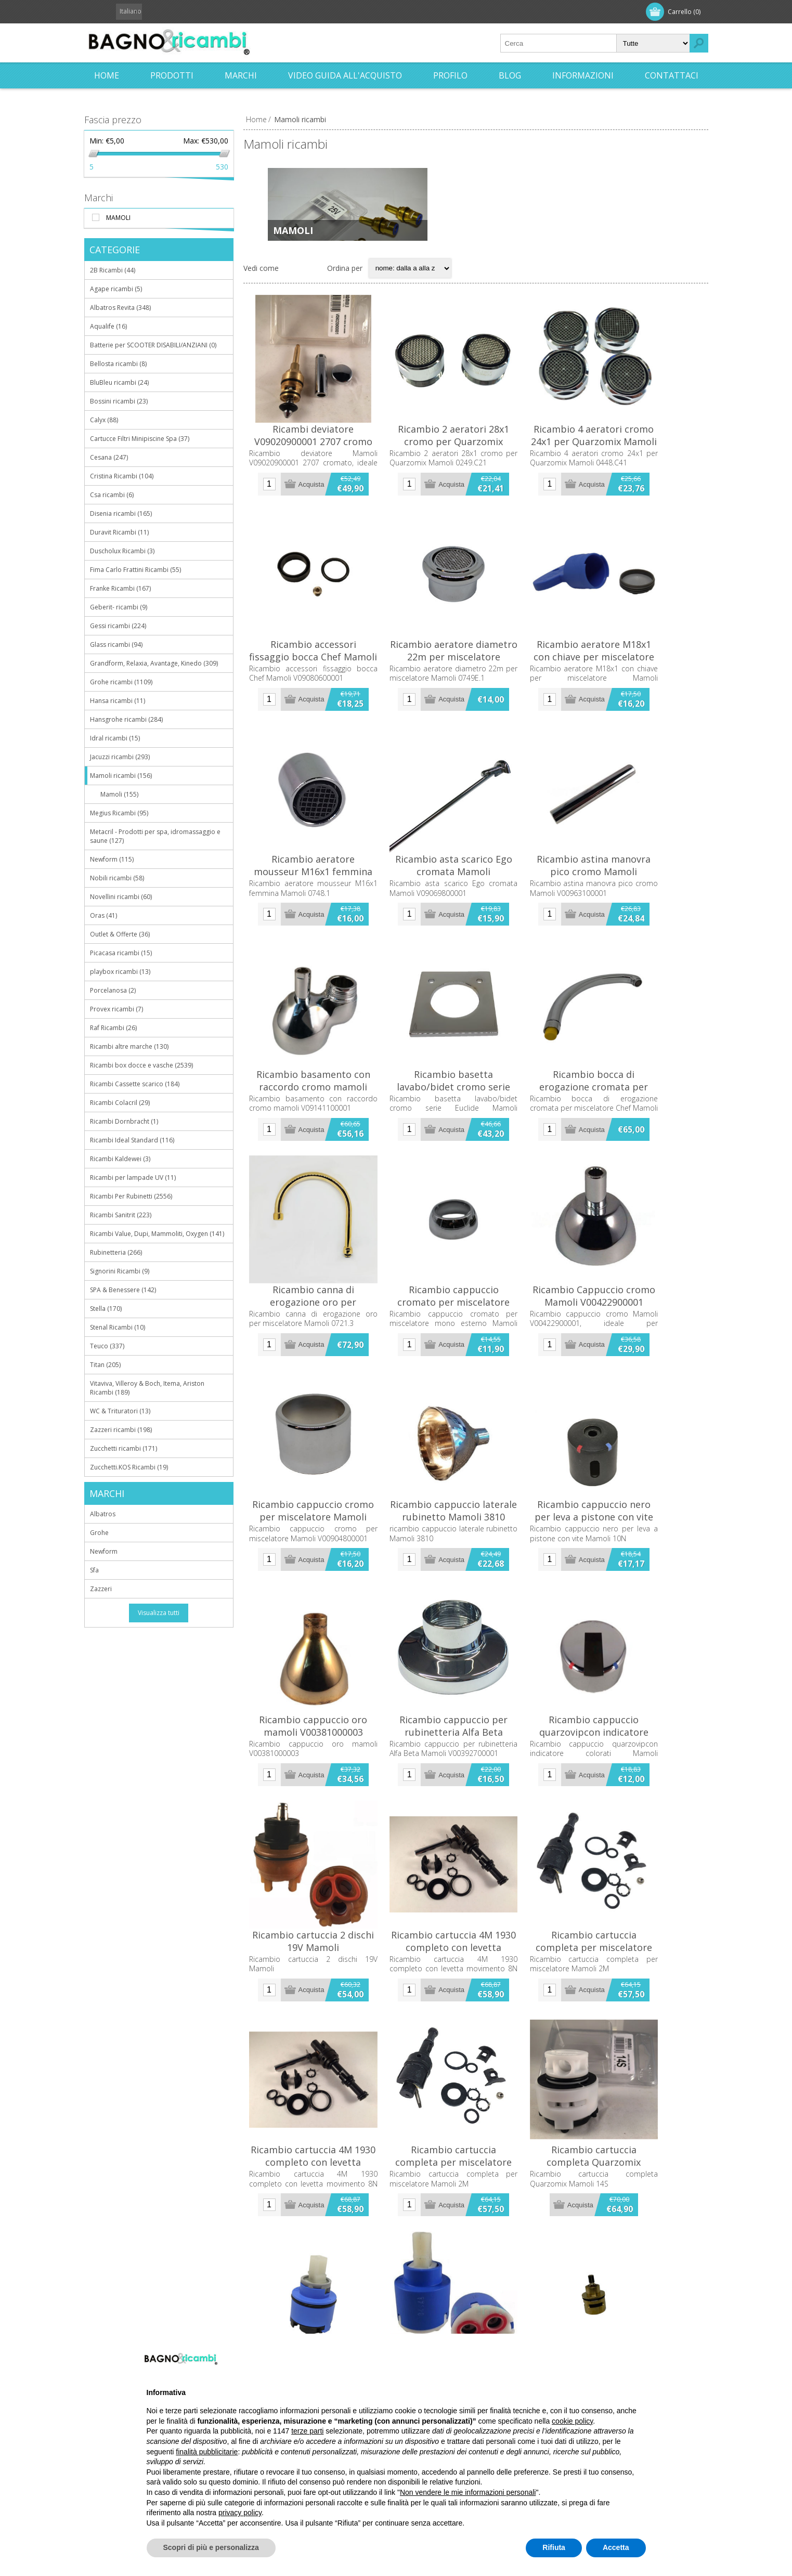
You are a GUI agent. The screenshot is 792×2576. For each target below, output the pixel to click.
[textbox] (558, 43)
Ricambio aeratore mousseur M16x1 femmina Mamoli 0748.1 (320, 921)
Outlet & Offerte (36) (120, 934)
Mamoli (293, 230)
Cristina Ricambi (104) (121, 476)
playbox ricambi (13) (120, 971)
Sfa (94, 1570)
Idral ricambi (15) (115, 738)
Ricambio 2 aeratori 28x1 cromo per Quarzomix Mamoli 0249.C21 (476, 462)
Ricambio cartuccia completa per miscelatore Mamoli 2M (630, 2071)
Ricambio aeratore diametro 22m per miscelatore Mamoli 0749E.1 (475, 698)
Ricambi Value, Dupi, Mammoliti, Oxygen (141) (157, 1233)
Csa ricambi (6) (112, 494)
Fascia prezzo (112, 119)
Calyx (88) (104, 419)
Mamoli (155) (119, 794)
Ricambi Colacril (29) (120, 1102)
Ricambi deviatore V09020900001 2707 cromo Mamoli (321, 462)
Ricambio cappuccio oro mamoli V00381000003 (321, 1841)
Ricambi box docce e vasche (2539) (141, 1065)
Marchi (98, 197)
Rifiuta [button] (553, 2547)
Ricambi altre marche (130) (129, 1046)
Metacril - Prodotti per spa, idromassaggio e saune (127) (155, 836)
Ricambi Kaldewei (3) (120, 1158)
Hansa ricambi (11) (117, 700)
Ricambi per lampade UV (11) (133, 1177)
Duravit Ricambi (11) (119, 532)
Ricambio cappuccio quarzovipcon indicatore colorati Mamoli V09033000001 (630, 1847)
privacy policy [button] (240, 2512)
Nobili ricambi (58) (117, 878)
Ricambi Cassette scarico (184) (134, 1083)
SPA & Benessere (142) (123, 1289)
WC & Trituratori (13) (120, 1411)
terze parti (307, 2431)
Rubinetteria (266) (116, 1252)
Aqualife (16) (108, 326)
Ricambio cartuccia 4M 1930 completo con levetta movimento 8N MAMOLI (475, 2077)
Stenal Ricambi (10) (117, 1327)
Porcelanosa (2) (113, 990)
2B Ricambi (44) (112, 270)
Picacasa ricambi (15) (121, 952)
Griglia (292, 275)
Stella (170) (106, 1308)
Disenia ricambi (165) (121, 513)
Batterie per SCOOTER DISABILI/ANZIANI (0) (153, 345)
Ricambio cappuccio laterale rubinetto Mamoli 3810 (475, 1611)
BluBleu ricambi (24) (119, 382)
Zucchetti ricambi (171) (123, 1448)
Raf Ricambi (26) (113, 1027)
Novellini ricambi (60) (121, 896)
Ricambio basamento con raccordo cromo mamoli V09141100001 (321, 1158)
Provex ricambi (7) (116, 1009)
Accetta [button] (616, 2547)
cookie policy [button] (572, 2421)
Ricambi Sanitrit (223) (120, 1215)
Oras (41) (103, 915)
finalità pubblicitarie (207, 2452)
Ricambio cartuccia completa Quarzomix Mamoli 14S (630, 2300)
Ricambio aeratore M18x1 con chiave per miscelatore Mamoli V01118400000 (630, 698)
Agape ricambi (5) (116, 288)
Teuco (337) (107, 1346)
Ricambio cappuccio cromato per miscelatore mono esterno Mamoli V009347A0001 (475, 1388)
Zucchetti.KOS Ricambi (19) (129, 1467)
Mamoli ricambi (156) (121, 775)
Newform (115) (112, 859)
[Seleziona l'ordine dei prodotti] (410, 275)
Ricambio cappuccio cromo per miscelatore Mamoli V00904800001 (321, 1617)
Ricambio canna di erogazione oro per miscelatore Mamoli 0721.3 (321, 1388)
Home (256, 119)
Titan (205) (105, 1364)
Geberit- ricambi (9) (118, 607)
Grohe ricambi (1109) (121, 682)
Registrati (110, 11)
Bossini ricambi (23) (119, 401)
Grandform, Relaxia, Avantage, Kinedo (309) (154, 663)
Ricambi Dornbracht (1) (124, 1121)
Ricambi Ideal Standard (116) (132, 1140)
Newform (104, 1551)
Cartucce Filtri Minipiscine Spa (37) (139, 438)
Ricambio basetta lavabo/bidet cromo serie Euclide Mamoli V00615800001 (475, 1158)
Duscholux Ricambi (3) (122, 551)
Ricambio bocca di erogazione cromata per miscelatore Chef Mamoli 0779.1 (630, 1158)
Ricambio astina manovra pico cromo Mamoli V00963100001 (630, 921)
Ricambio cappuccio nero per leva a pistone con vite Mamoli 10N (631, 1617)
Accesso (158, 11)
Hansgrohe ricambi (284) (126, 719)
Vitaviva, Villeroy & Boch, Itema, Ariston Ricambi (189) (147, 1388)
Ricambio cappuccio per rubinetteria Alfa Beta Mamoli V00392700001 (476, 1847)
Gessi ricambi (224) (118, 625)
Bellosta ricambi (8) (118, 363)
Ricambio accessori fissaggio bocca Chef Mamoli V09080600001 (320, 698)
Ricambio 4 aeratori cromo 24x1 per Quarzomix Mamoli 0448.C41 (631, 462)
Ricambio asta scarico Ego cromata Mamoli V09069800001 (476, 921)
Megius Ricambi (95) (119, 813)
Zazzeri (101, 1588)
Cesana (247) (109, 457)
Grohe (99, 1532)
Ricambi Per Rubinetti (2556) (131, 1196)
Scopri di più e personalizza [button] (211, 2547)
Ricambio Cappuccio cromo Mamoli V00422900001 (630, 1381)
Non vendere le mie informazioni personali (468, 2492)
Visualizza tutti (158, 1612)
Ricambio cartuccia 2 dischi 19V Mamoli (321, 2071)
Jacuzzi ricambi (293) (120, 756)
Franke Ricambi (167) (120, 588)
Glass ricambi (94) (116, 644)
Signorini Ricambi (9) (119, 1271)
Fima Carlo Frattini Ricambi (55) (135, 569)
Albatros (102, 1514)
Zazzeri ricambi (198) (121, 1429)
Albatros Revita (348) (120, 307)
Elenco (312, 275)
